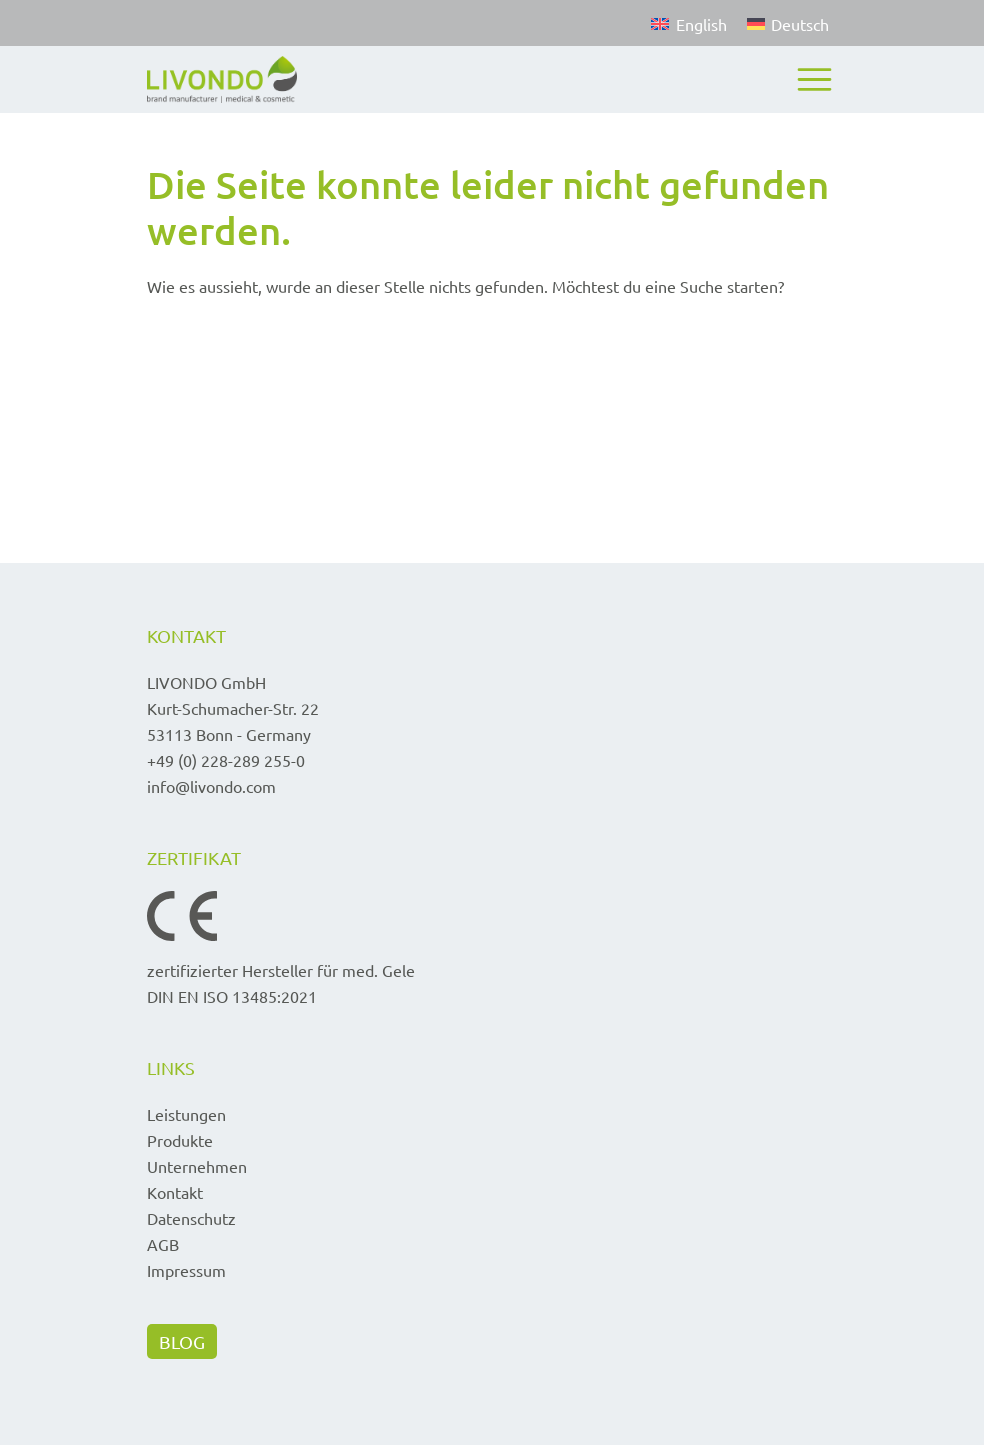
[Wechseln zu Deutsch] (783, 23)
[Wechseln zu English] (688, 23)
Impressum (186, 1270)
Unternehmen (197, 1166)
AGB (163, 1244)
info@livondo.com (211, 786)
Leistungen (186, 1114)
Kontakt (175, 1192)
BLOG (182, 1341)
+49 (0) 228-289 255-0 (226, 760)
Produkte (180, 1140)
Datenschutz (191, 1218)
